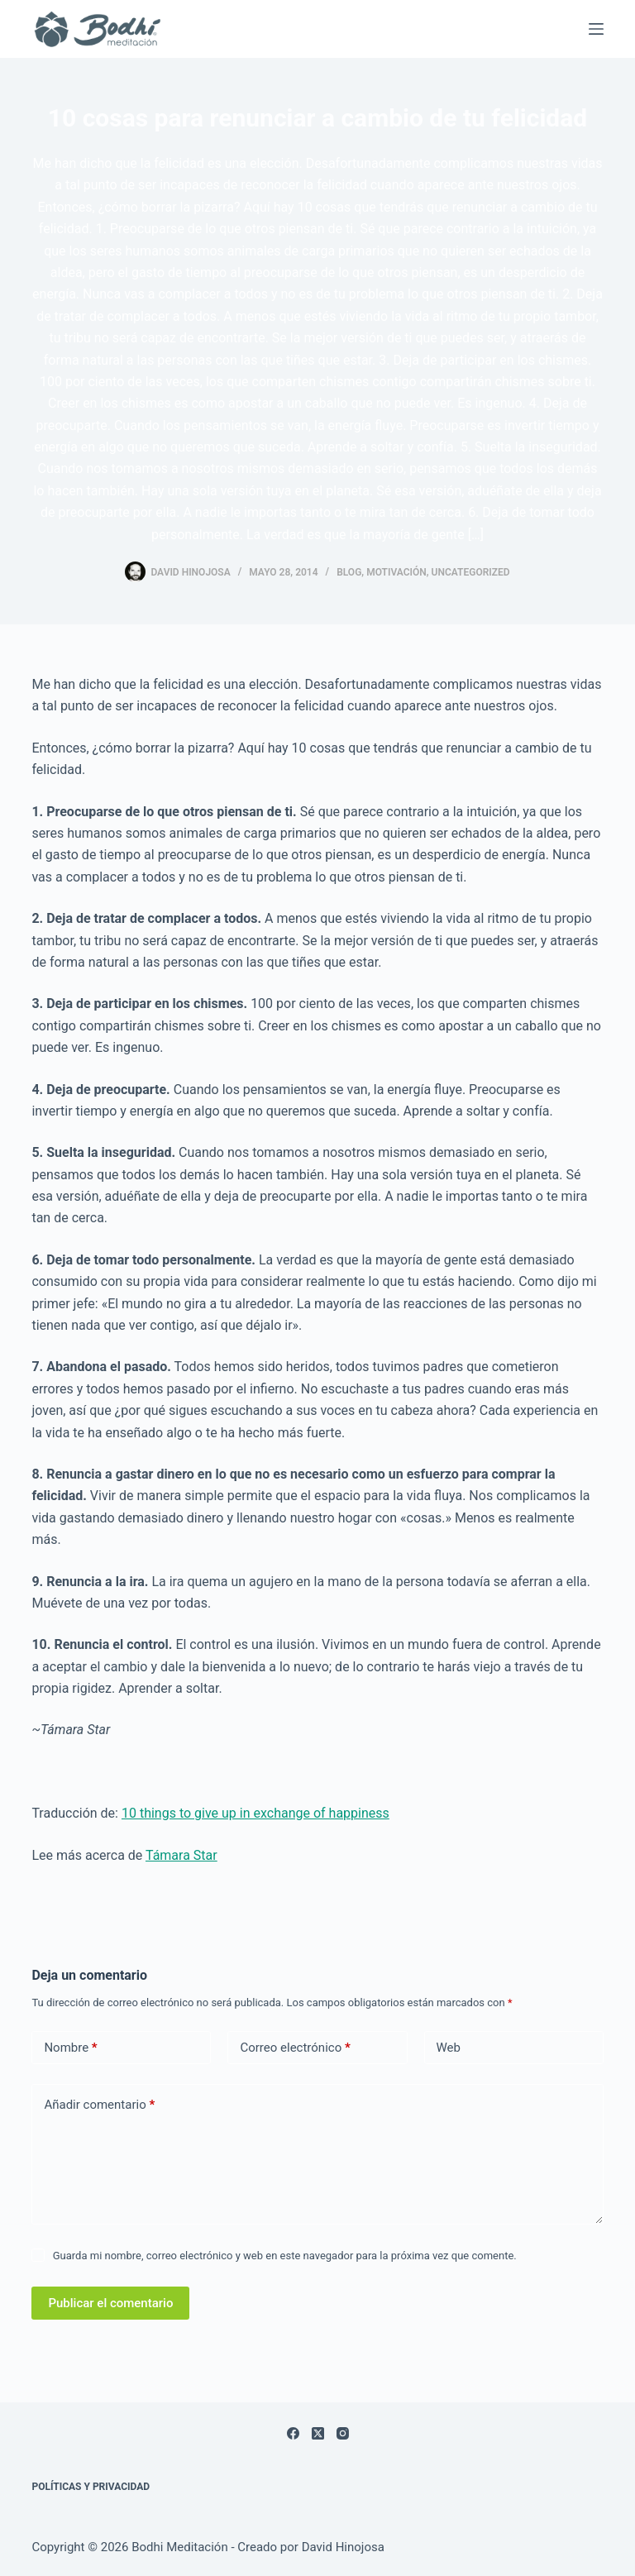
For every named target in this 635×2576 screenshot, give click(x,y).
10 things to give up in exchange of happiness (255, 1813)
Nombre (70, 2048)
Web (449, 2047)
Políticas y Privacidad (90, 2486)
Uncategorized (471, 572)
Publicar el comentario (110, 2303)
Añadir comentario (99, 2105)
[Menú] (596, 29)
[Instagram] (343, 2433)
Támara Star (181, 1855)
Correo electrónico (295, 2048)
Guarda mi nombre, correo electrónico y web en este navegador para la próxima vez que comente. (285, 2255)
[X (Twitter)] (318, 2433)
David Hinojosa (343, 2547)
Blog (349, 572)
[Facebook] (293, 2433)
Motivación (396, 572)
